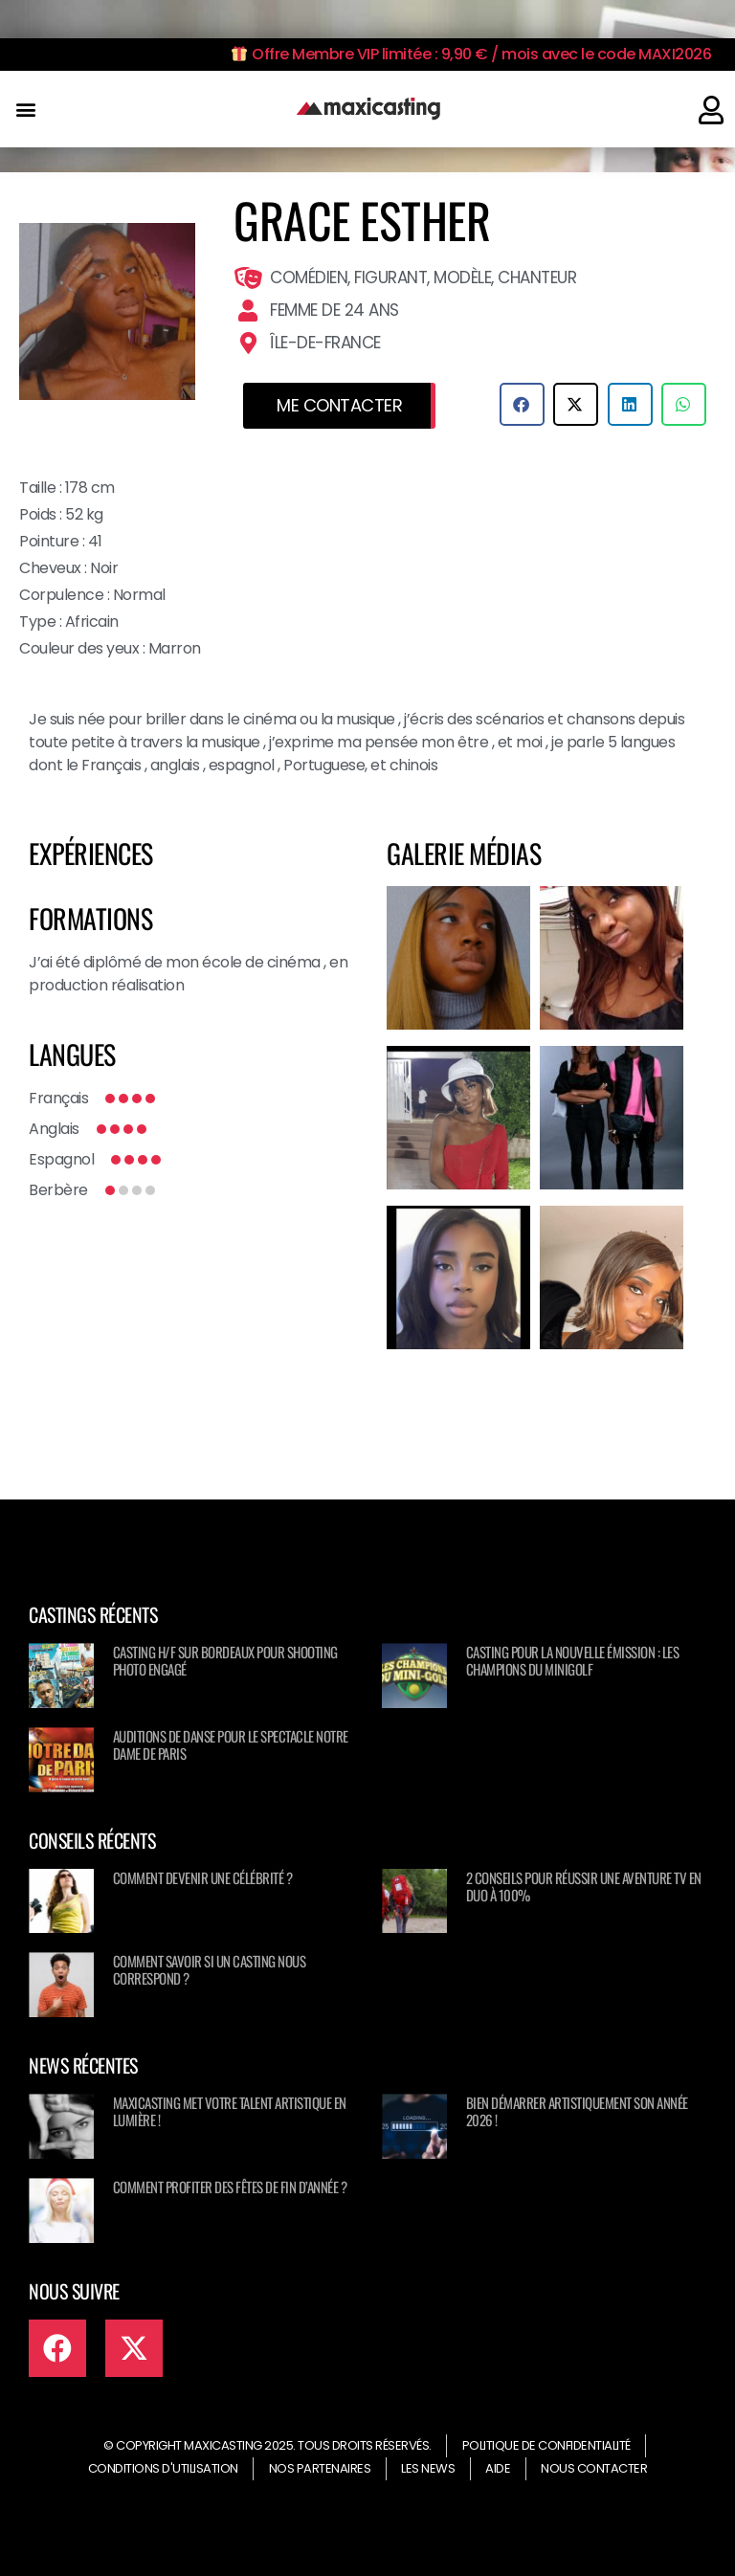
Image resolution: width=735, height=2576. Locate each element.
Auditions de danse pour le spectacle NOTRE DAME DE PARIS (230, 1744)
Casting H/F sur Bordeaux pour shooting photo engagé (225, 1660)
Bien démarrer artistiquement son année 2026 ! (577, 2111)
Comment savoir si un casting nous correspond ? (209, 1969)
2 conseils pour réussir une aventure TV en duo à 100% (584, 1886)
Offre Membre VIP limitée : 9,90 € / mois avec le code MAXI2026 (471, 54)
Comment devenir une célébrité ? (203, 1877)
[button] (25, 109)
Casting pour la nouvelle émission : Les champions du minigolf (572, 1660)
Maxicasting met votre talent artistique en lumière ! (229, 2111)
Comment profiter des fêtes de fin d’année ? (230, 2186)
